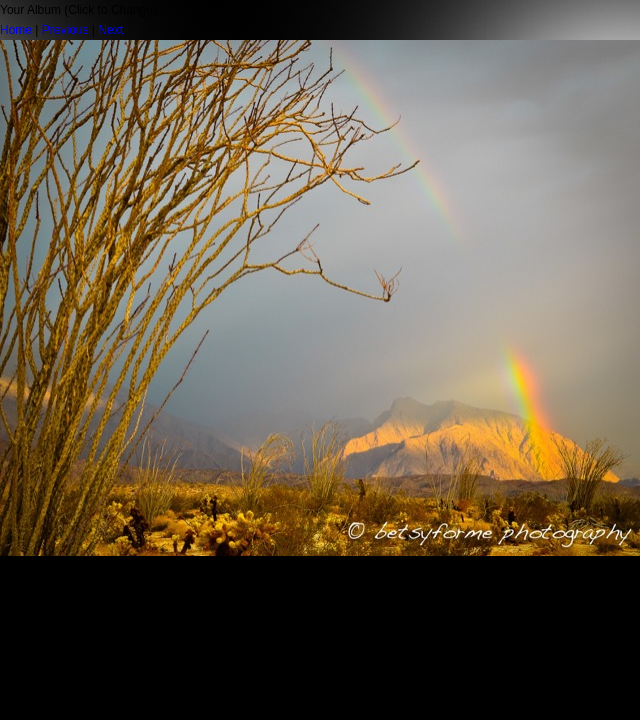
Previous (65, 30)
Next (110, 30)
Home (16, 30)
